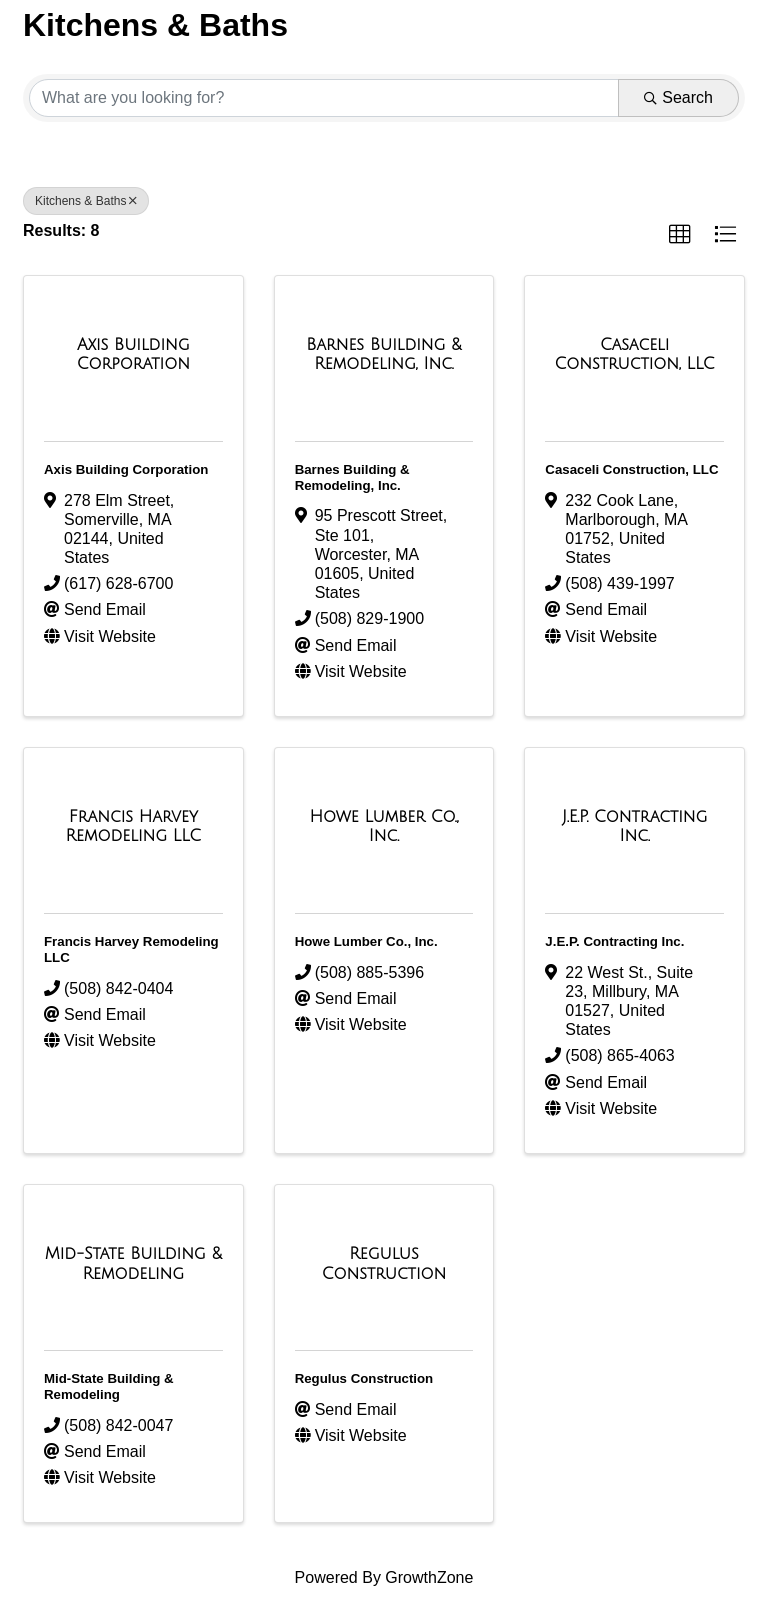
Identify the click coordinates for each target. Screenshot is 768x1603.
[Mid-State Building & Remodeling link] (133, 1263)
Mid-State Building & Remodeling (109, 1386)
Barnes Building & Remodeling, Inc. (352, 477)
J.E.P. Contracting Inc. (614, 941)
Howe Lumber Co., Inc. (366, 941)
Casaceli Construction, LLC (631, 469)
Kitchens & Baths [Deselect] (86, 201)
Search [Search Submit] (678, 97)
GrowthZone (429, 1577)
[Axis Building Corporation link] (133, 354)
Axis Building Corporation (126, 469)
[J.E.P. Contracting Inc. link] (634, 826)
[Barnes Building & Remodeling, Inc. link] (384, 354)
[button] (680, 235)
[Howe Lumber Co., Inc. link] (384, 826)
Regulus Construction (364, 1378)
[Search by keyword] (324, 98)
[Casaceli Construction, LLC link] (634, 354)
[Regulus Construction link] (384, 1263)
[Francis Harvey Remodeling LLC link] (133, 826)
